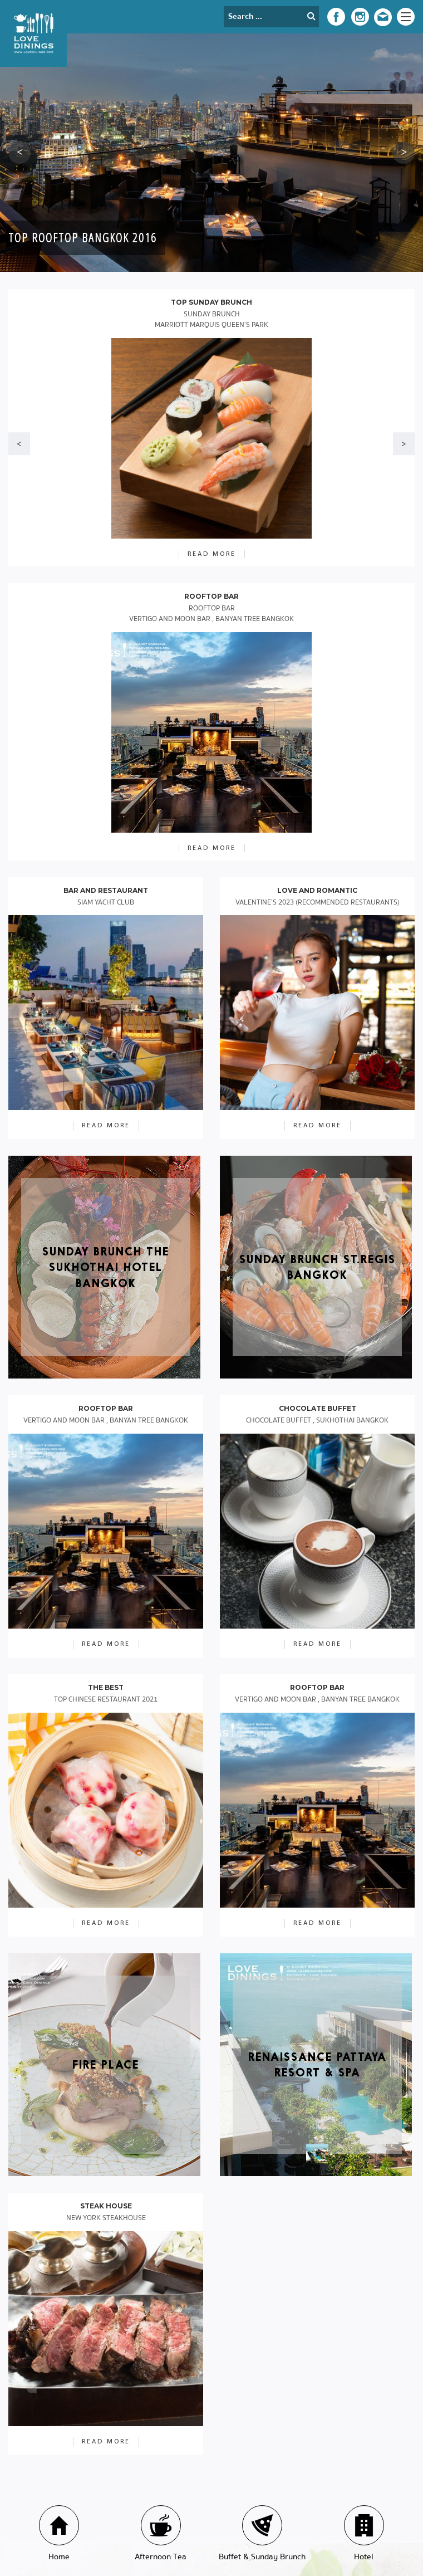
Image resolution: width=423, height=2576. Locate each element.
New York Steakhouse (106, 2218)
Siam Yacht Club (105, 902)
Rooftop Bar (211, 614)
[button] (19, 152)
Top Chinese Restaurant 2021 (106, 1699)
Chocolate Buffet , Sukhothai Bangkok (317, 1420)
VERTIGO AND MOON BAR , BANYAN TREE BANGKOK (105, 1420)
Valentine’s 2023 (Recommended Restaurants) (317, 902)
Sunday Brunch (211, 320)
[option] (211, 152)
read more (106, 1125)
